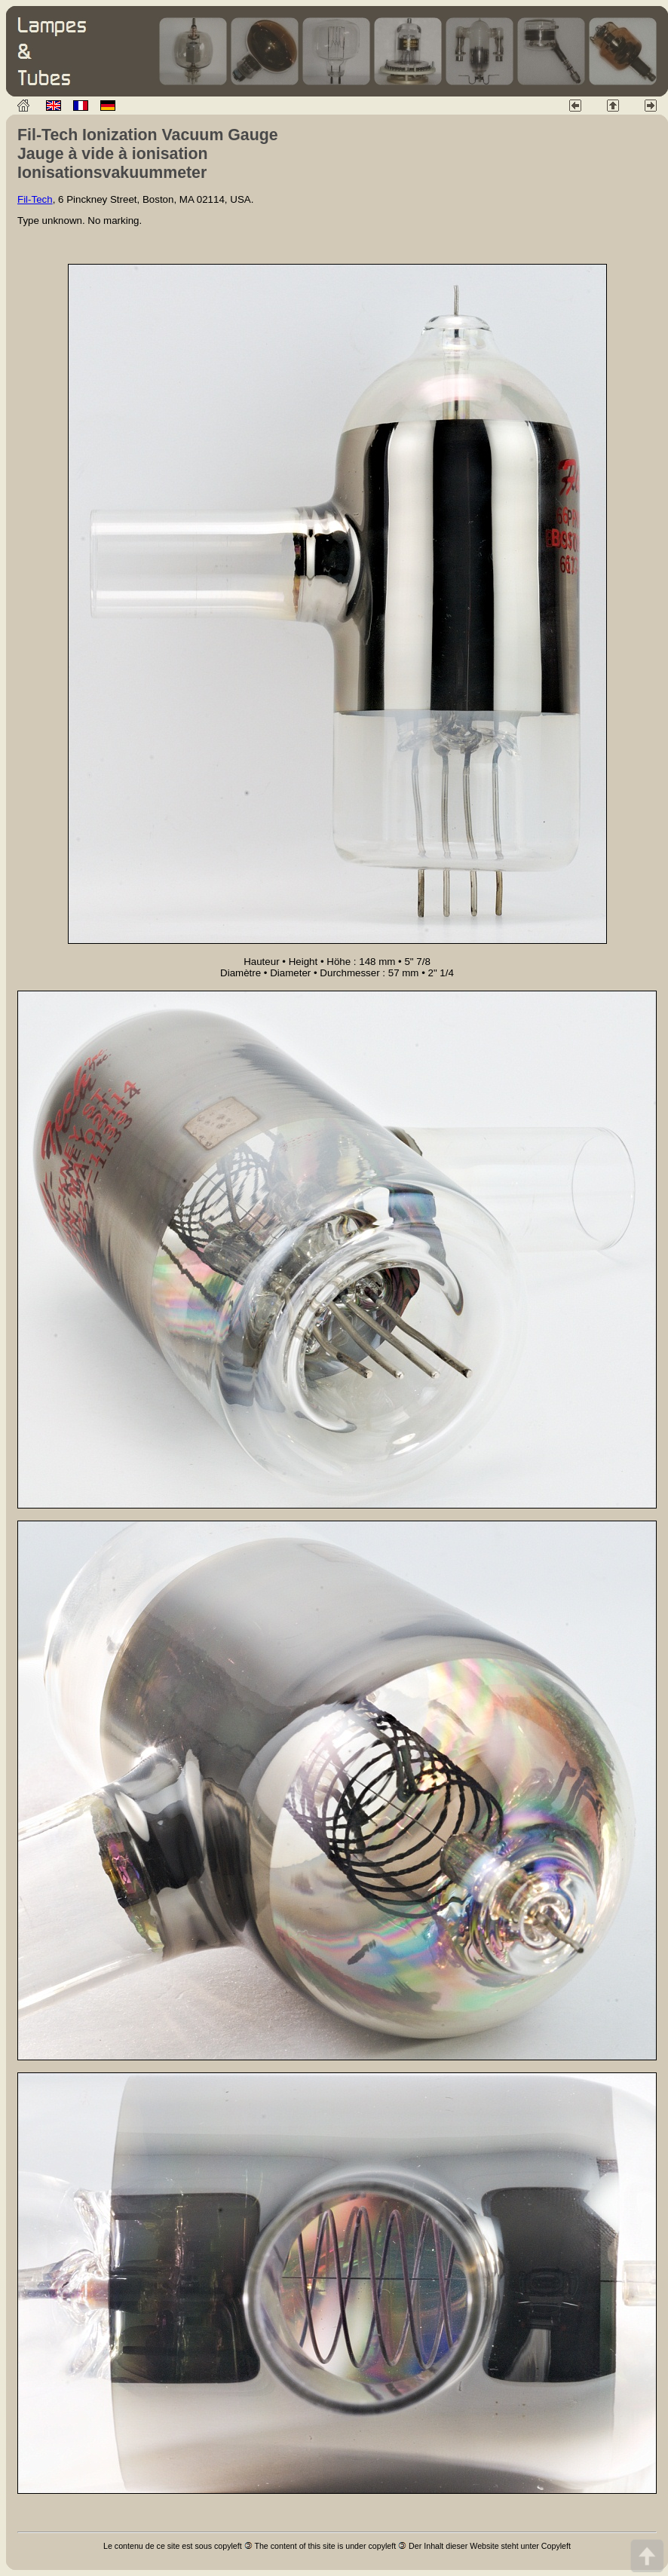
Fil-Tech (35, 199)
